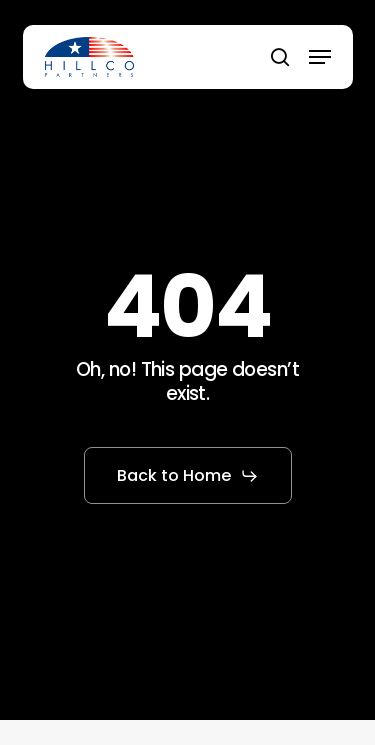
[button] (320, 57)
